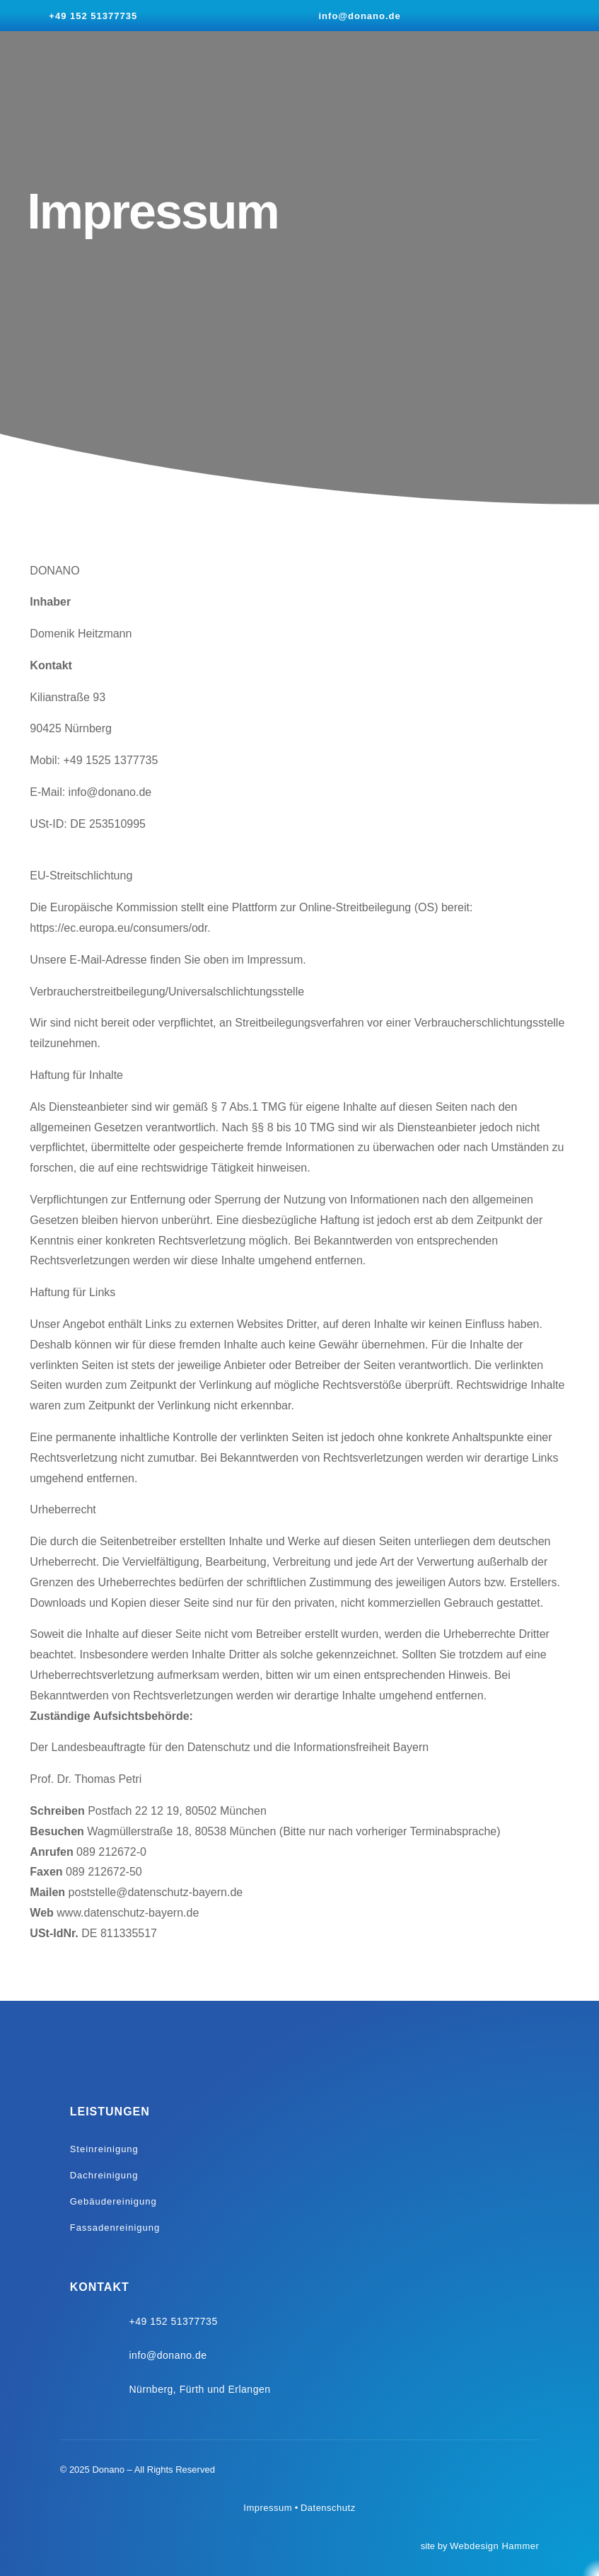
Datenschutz (328, 2507)
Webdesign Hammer (494, 2546)
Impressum (267, 2507)
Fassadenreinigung (115, 2227)
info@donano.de (360, 16)
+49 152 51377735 (93, 16)
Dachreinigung (104, 2175)
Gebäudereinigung (113, 2201)
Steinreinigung (104, 2149)
